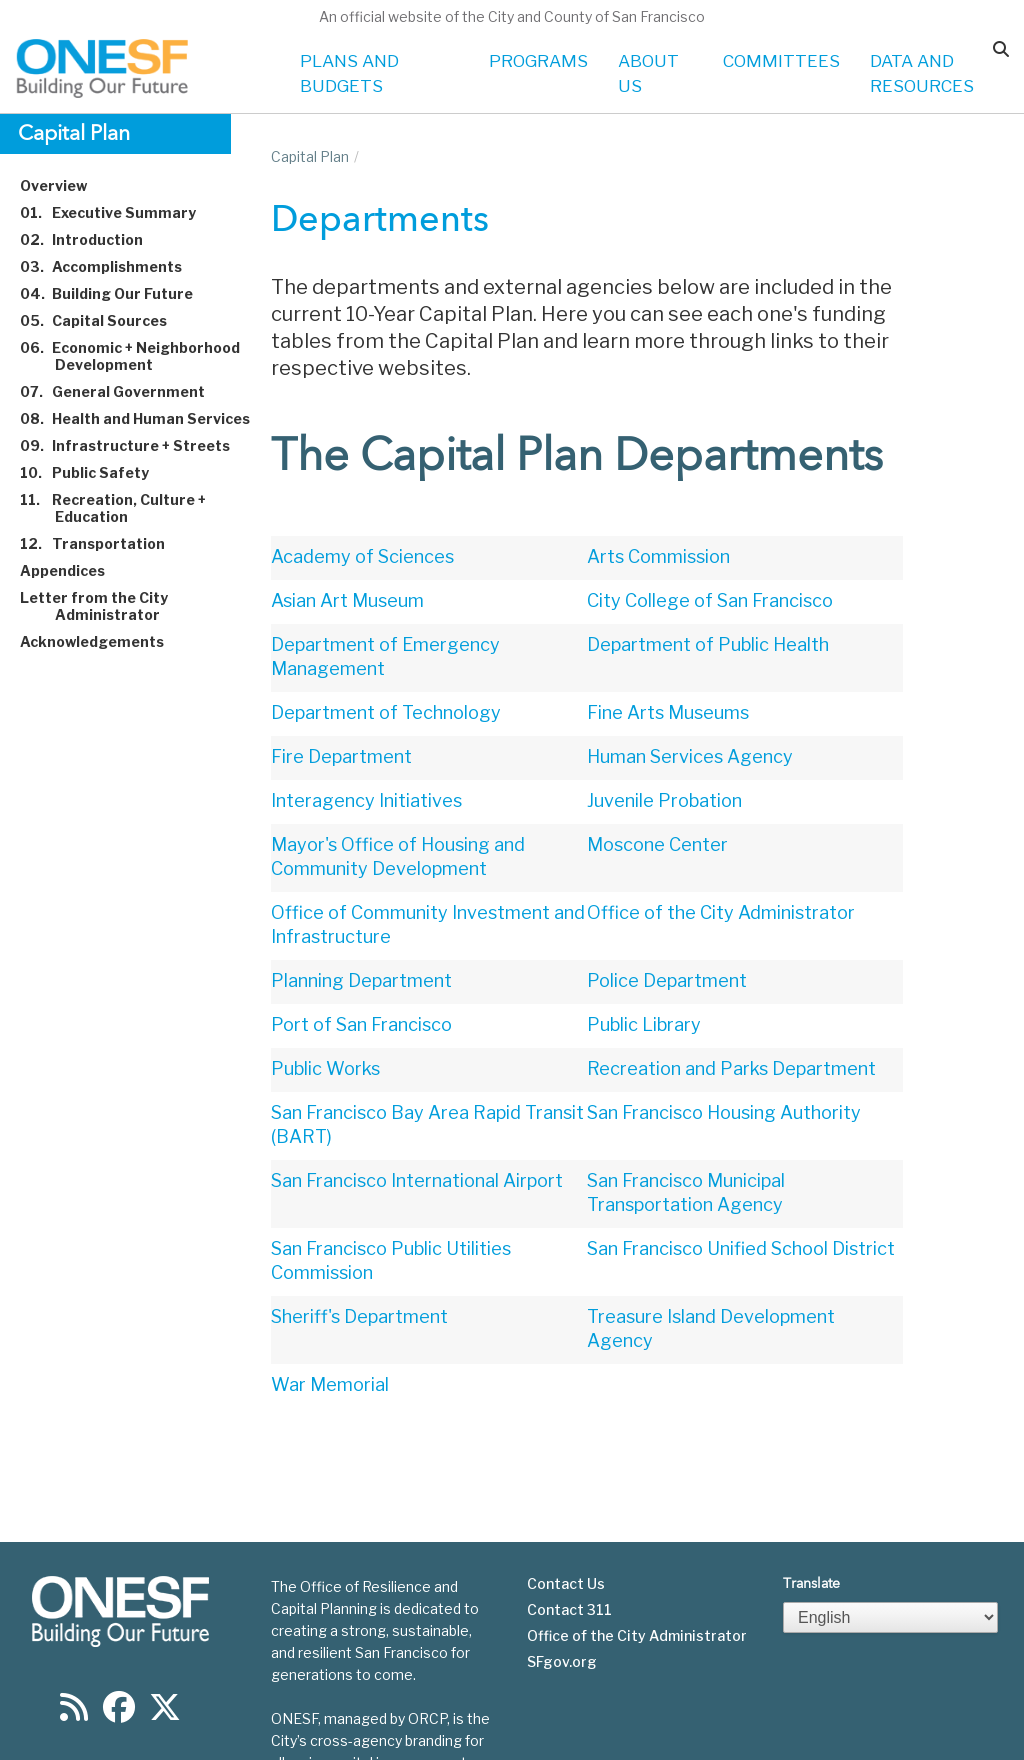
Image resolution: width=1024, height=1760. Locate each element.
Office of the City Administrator (721, 912)
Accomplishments (112, 266)
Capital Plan (310, 156)
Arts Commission (658, 556)
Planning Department (361, 980)
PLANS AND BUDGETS (349, 74)
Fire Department (341, 756)
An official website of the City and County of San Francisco (512, 16)
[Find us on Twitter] (165, 1657)
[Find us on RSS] (74, 1657)
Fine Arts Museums (668, 712)
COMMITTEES (781, 61)
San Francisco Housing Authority (724, 1112)
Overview (65, 185)
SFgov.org (562, 1606)
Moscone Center (657, 844)
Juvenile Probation (664, 800)
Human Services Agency (690, 756)
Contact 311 (569, 1554)
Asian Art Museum (347, 600)
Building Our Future (118, 293)
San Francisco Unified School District (741, 1248)
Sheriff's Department (359, 1316)
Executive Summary (119, 212)
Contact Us (566, 1528)
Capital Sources (105, 320)
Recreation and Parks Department (731, 1068)
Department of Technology (386, 712)
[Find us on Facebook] (119, 1657)
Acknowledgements (103, 641)
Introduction (93, 239)
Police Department (667, 980)
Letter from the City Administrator (105, 606)
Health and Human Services (146, 418)
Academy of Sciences (362, 556)
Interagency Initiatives (366, 800)
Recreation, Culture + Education (124, 508)
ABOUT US (648, 74)
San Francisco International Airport (417, 1180)
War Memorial (330, 1384)
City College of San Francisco (710, 600)
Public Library (644, 1024)
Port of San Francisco (361, 1024)
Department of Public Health (708, 644)
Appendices (74, 570)
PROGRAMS (538, 61)
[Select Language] (890, 1561)
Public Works (325, 1068)
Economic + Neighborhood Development (141, 356)
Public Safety (96, 472)
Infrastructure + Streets (136, 445)
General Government (124, 391)
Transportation (104, 543)
